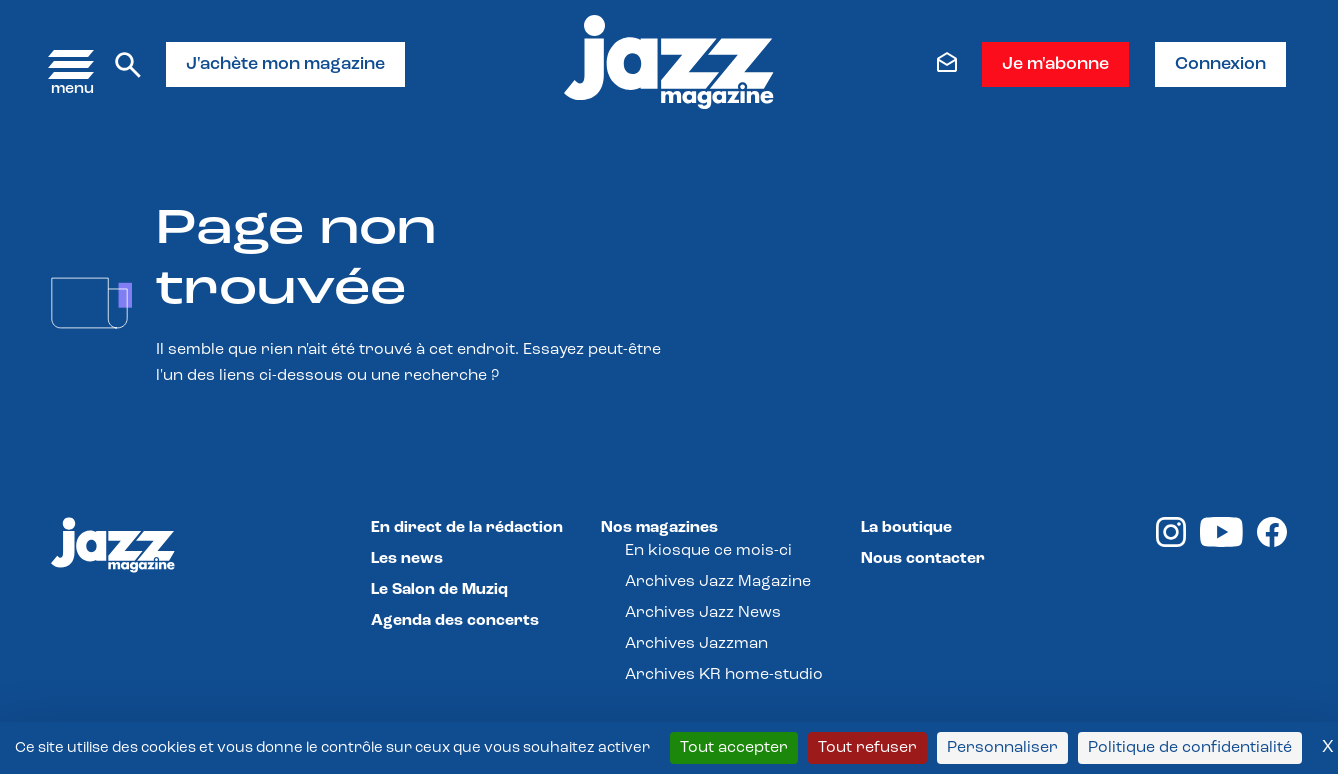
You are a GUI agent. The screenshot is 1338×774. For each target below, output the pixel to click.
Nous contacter (923, 559)
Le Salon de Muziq (439, 590)
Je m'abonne (1055, 64)
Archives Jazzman (696, 644)
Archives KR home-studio (724, 675)
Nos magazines (659, 528)
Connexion (1220, 64)
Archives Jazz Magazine (718, 582)
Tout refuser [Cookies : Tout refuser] (867, 748)
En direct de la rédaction (467, 528)
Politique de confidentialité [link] (1190, 748)
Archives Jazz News (703, 613)
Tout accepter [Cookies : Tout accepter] (734, 748)
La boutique (906, 528)
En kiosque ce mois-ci (708, 551)
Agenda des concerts (455, 621)
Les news (407, 559)
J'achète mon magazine (285, 64)
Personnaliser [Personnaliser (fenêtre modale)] (1002, 748)
